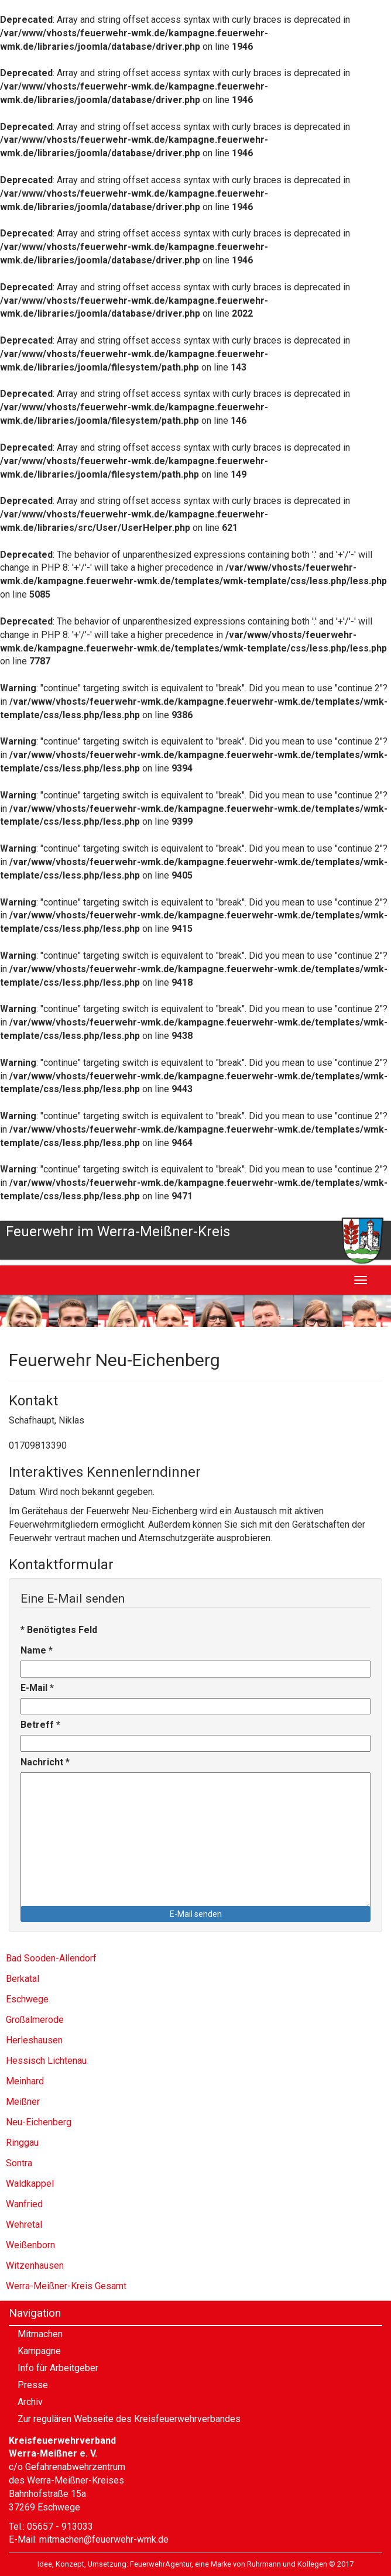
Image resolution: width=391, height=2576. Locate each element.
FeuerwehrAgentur (160, 2564)
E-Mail (37, 1687)
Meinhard (25, 2081)
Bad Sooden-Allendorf (51, 1958)
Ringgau (22, 2142)
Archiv (30, 2401)
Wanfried (24, 2204)
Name (36, 1650)
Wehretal (24, 2224)
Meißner (23, 2101)
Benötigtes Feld (58, 1629)
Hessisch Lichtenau (46, 2060)
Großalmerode (35, 2019)
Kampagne (39, 2351)
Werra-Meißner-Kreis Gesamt (66, 2286)
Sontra (19, 2163)
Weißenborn (30, 2245)
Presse (33, 2384)
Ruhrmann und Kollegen (287, 2564)
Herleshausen (34, 2040)
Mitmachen (40, 2334)
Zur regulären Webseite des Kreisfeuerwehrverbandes (129, 2418)
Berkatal (22, 1978)
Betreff (40, 1724)
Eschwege (27, 1999)
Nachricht (45, 1762)
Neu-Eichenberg (38, 2122)
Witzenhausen (35, 2265)
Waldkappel (30, 2183)
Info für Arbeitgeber (58, 2367)
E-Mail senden (196, 1914)
